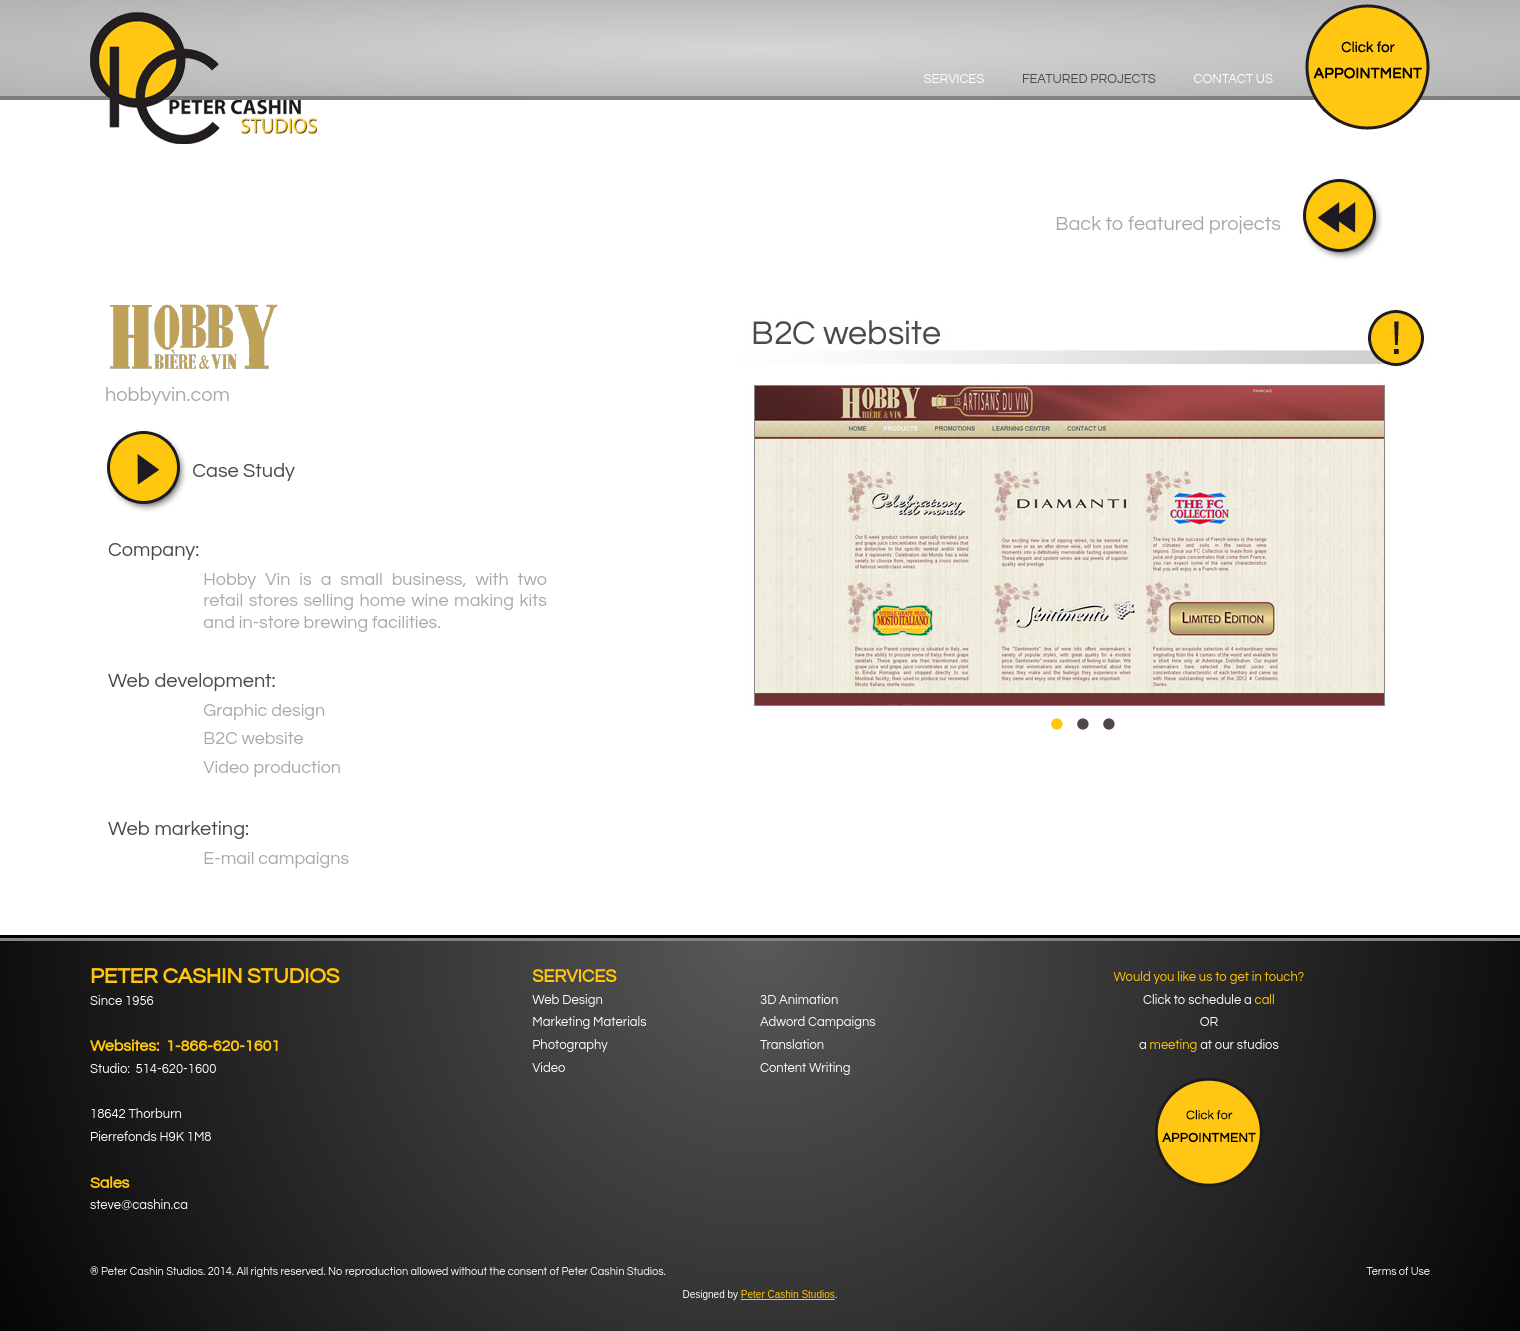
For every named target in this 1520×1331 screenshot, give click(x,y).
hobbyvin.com (167, 395)
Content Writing (805, 1068)
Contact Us (1233, 79)
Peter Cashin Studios (788, 1294)
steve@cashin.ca (139, 1205)
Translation (792, 1045)
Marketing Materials (589, 1022)
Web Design (567, 1000)
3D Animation (799, 1000)
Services (954, 79)
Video (548, 1068)
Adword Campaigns (818, 1022)
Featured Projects (1089, 79)
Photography (569, 1045)
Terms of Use (1398, 1271)
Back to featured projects (1168, 224)
